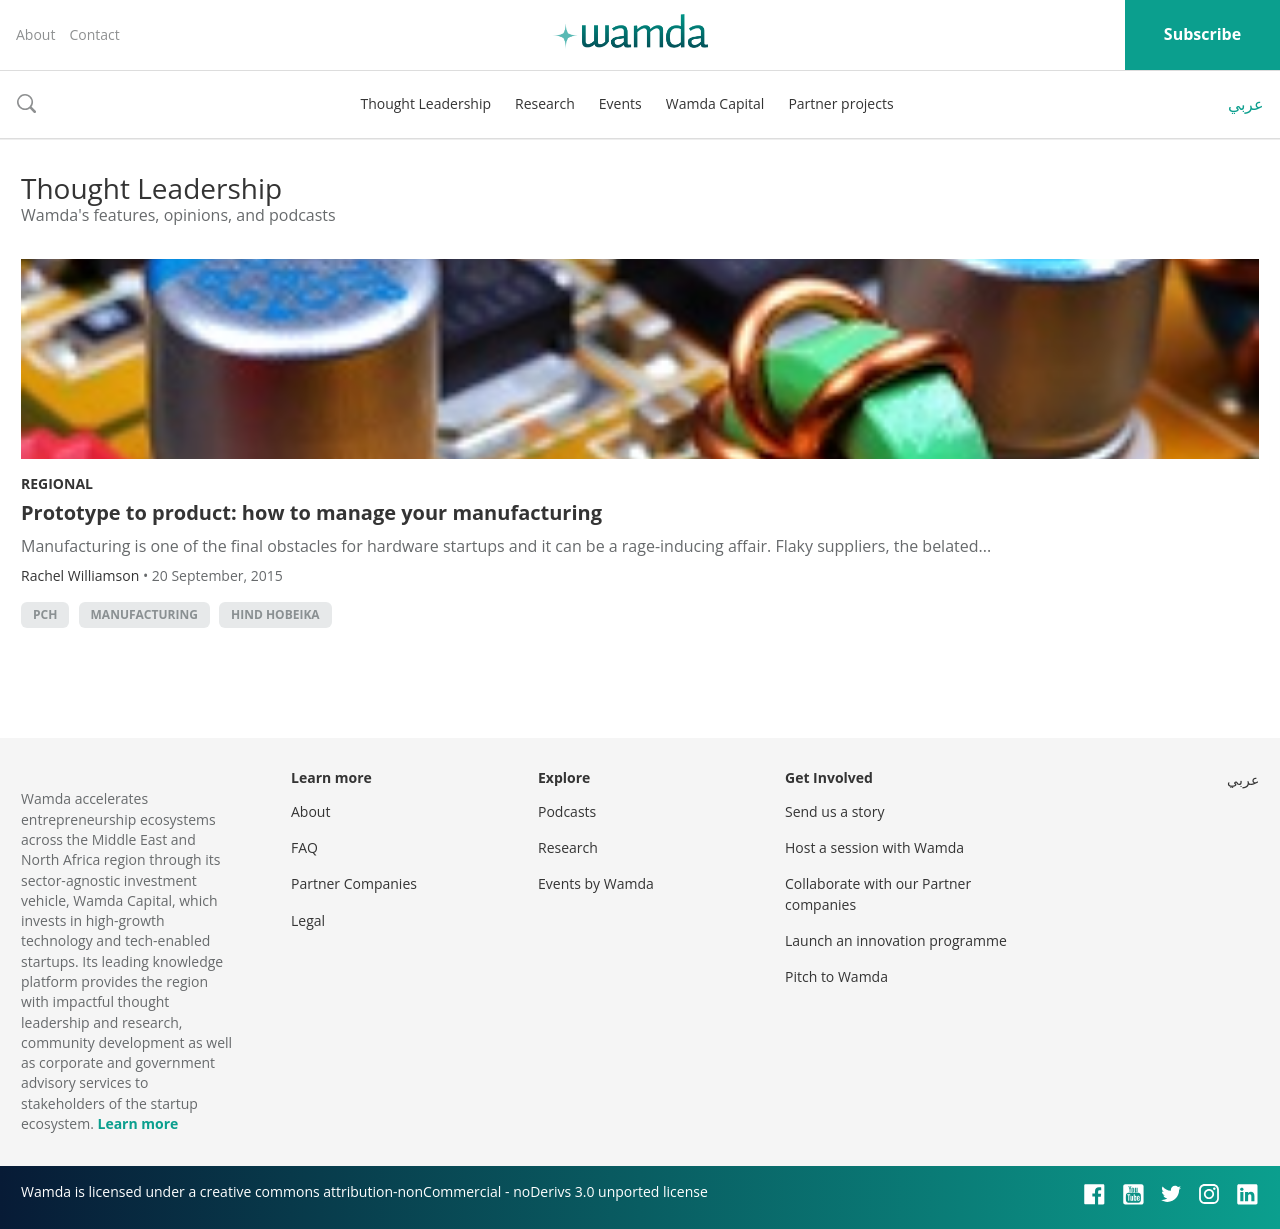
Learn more (137, 1123)
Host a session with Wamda (874, 847)
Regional (57, 483)
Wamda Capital (715, 103)
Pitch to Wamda (836, 976)
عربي (1246, 104)
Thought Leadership (425, 103)
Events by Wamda (596, 883)
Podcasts (567, 811)
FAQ (304, 847)
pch (45, 614)
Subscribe (1202, 34)
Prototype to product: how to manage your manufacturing (311, 512)
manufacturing (144, 614)
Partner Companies (354, 883)
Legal (308, 920)
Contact (94, 34)
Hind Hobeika (275, 614)
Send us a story (834, 811)
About (35, 34)
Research (545, 103)
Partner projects (840, 103)
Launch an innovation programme (896, 940)
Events (620, 103)
